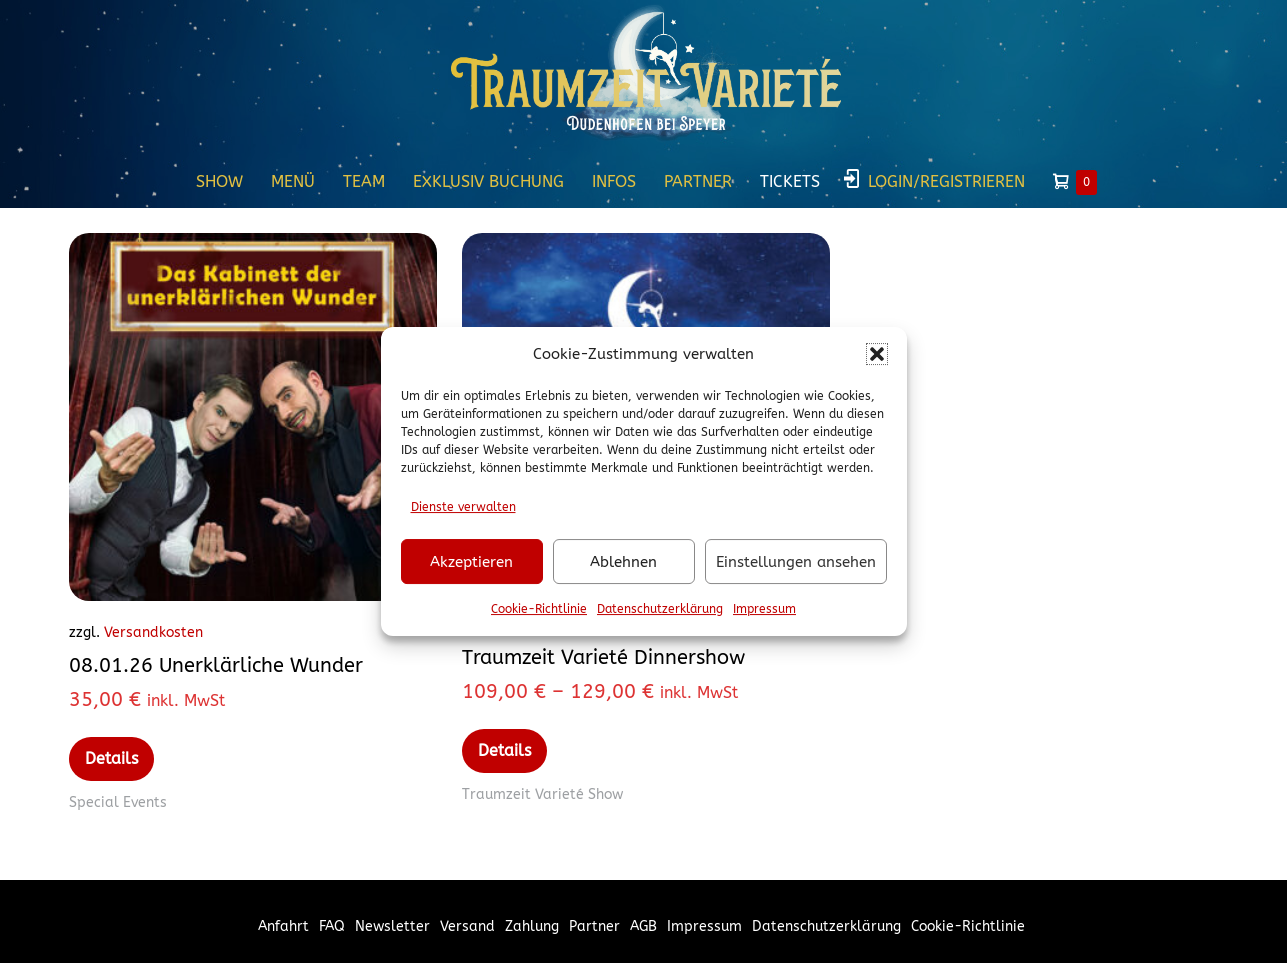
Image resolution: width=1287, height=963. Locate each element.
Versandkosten (153, 632)
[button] (877, 354)
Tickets (790, 181)
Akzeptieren (471, 562)
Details (111, 758)
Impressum (764, 609)
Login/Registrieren (946, 181)
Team (364, 181)
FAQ (332, 926)
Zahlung (532, 926)
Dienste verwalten (463, 507)
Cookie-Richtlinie (539, 609)
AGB (643, 926)
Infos (614, 181)
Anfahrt (283, 926)
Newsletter (392, 926)
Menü (293, 181)
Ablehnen (623, 562)
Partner (698, 181)
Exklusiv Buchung (488, 181)
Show (219, 181)
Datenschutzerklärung (660, 609)
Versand (467, 926)
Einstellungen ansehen (796, 562)
